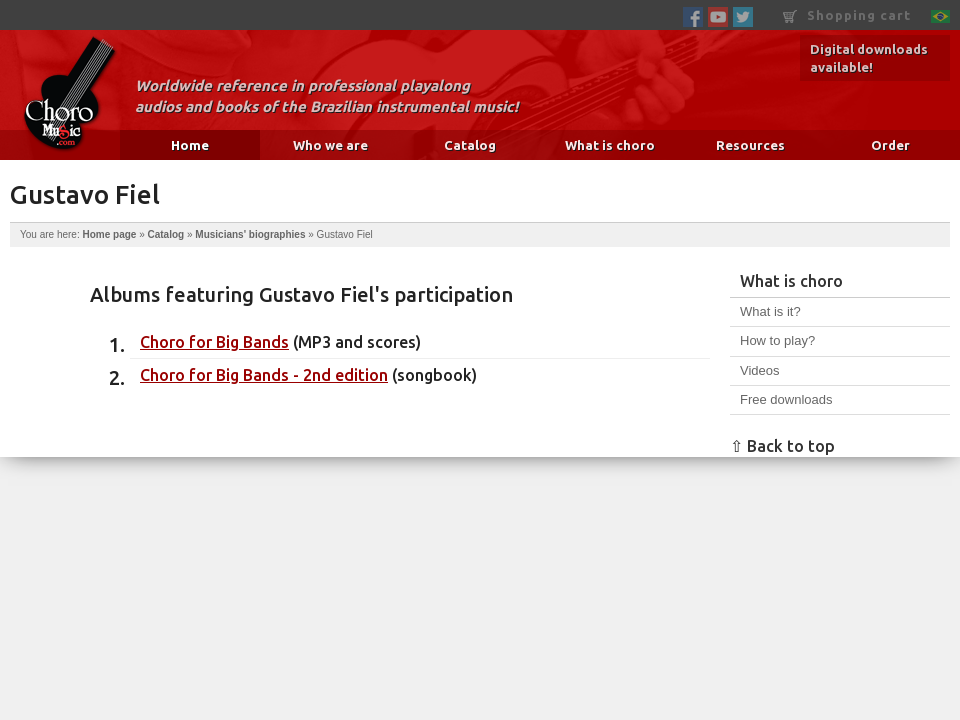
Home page (109, 234)
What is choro (610, 145)
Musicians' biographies (250, 234)
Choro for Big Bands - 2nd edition (264, 375)
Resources (750, 145)
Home (190, 145)
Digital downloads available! (869, 58)
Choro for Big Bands (214, 342)
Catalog (470, 145)
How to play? (777, 340)
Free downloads (786, 399)
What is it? (770, 311)
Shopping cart (847, 15)
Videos (760, 370)
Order (890, 145)
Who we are (330, 145)
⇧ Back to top (782, 446)
